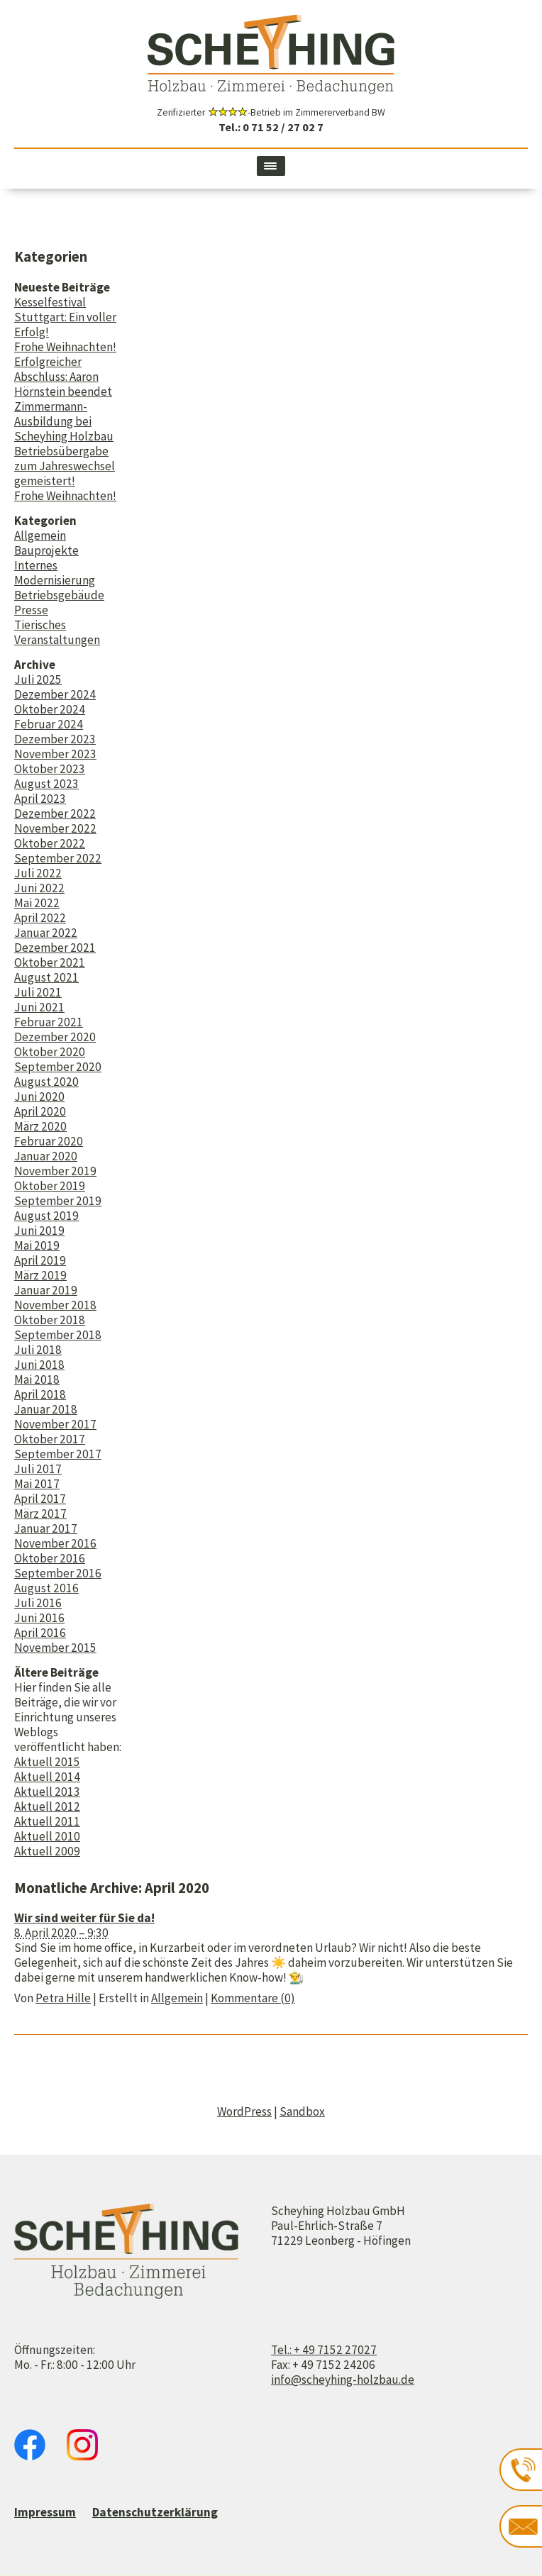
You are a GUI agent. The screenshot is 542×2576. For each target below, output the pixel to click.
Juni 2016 (39, 1618)
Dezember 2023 (55, 739)
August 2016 (46, 1588)
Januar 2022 (45, 932)
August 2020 (46, 1081)
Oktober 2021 (49, 962)
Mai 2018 (37, 1379)
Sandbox (302, 2111)
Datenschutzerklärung (155, 2512)
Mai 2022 (37, 903)
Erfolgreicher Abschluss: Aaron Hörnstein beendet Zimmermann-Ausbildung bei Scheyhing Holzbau (64, 399)
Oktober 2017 (49, 1439)
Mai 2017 (37, 1484)
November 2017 (55, 1424)
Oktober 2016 (49, 1558)
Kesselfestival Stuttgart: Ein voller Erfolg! (65, 317)
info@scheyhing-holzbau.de (342, 2379)
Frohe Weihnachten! (65, 347)
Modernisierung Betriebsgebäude (59, 587)
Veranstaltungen (57, 640)
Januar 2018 (45, 1409)
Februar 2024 (48, 724)
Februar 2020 (48, 1141)
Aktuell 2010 (47, 1836)
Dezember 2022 (55, 813)
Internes (35, 565)
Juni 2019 (39, 1230)
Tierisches (40, 625)
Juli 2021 (38, 992)
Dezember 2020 (55, 1037)
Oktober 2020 (49, 1052)
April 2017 (40, 1498)
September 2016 (57, 1573)
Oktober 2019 (49, 1186)
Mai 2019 (37, 1245)
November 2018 (55, 1305)
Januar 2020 (45, 1156)
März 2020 (40, 1126)
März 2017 (40, 1513)
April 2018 (40, 1394)
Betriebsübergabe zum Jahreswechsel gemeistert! (64, 466)
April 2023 (40, 798)
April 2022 (40, 918)
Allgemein (40, 535)
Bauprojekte (46, 550)
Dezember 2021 (55, 947)
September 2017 (57, 1454)
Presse (31, 610)
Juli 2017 (38, 1469)
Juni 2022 (39, 888)
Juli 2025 (38, 679)
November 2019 (55, 1171)
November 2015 (55, 1647)
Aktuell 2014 (47, 1776)
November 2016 (55, 1543)
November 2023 (55, 754)
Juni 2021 (39, 1007)
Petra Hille (63, 1998)
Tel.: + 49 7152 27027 (324, 2350)
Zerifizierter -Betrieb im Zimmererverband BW (271, 112)
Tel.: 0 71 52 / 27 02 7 (271, 127)
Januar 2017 (45, 1528)
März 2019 (40, 1275)
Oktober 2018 (49, 1320)
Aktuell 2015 (47, 1762)
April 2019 (40, 1260)
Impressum (45, 2512)
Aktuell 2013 (47, 1791)
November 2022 (55, 828)
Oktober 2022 (49, 843)
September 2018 (57, 1335)
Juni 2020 (39, 1096)
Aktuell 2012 (47, 1806)
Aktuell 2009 (47, 1851)
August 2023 (46, 784)
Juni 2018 (39, 1364)
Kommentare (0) (253, 1998)
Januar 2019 (45, 1290)
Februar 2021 (48, 1022)
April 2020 (40, 1111)
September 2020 (57, 1067)
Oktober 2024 (49, 709)
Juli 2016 (38, 1603)
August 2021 (46, 977)
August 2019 (46, 1215)
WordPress (244, 2111)
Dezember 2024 (55, 694)
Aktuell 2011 (47, 1821)
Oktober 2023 (49, 769)
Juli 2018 (38, 1350)
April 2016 (40, 1632)
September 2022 (57, 858)
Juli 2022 (38, 873)
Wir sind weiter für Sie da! (84, 1918)
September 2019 (57, 1201)
